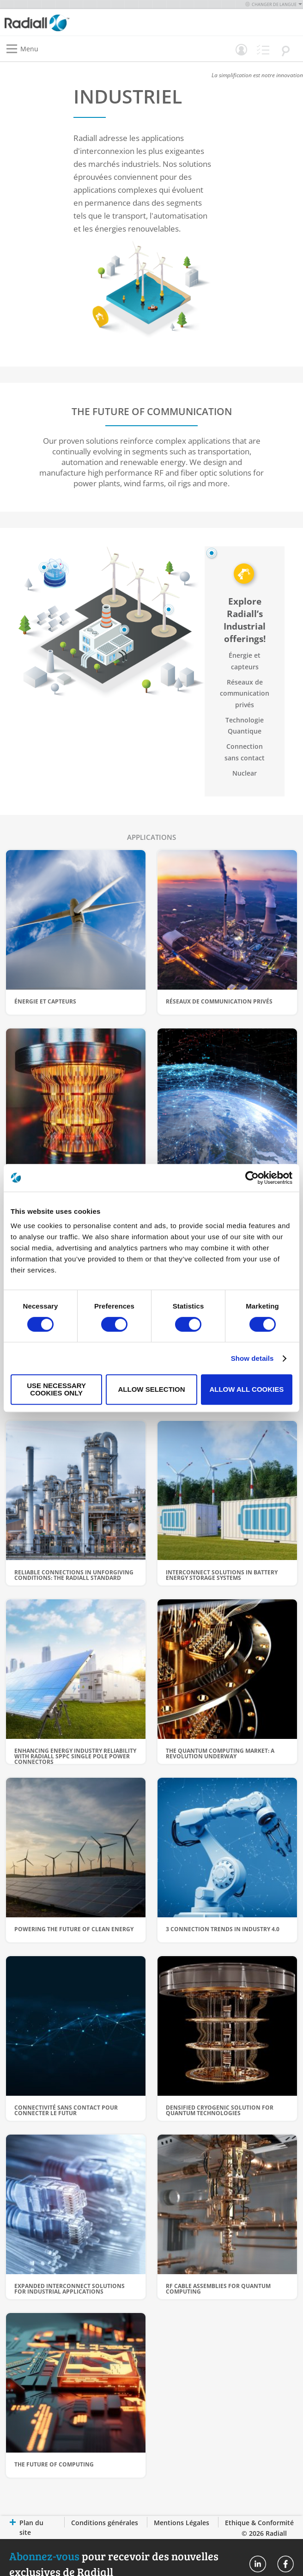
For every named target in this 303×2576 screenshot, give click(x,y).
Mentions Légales (181, 2522)
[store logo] (80, 22)
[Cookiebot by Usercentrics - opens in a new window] (252, 1178)
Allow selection (151, 1389)
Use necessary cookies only (56, 1389)
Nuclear (244, 773)
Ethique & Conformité (259, 2522)
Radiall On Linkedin (257, 2564)
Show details (252, 1358)
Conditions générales (104, 2522)
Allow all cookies (246, 1389)
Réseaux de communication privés (244, 693)
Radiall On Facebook (285, 2564)
